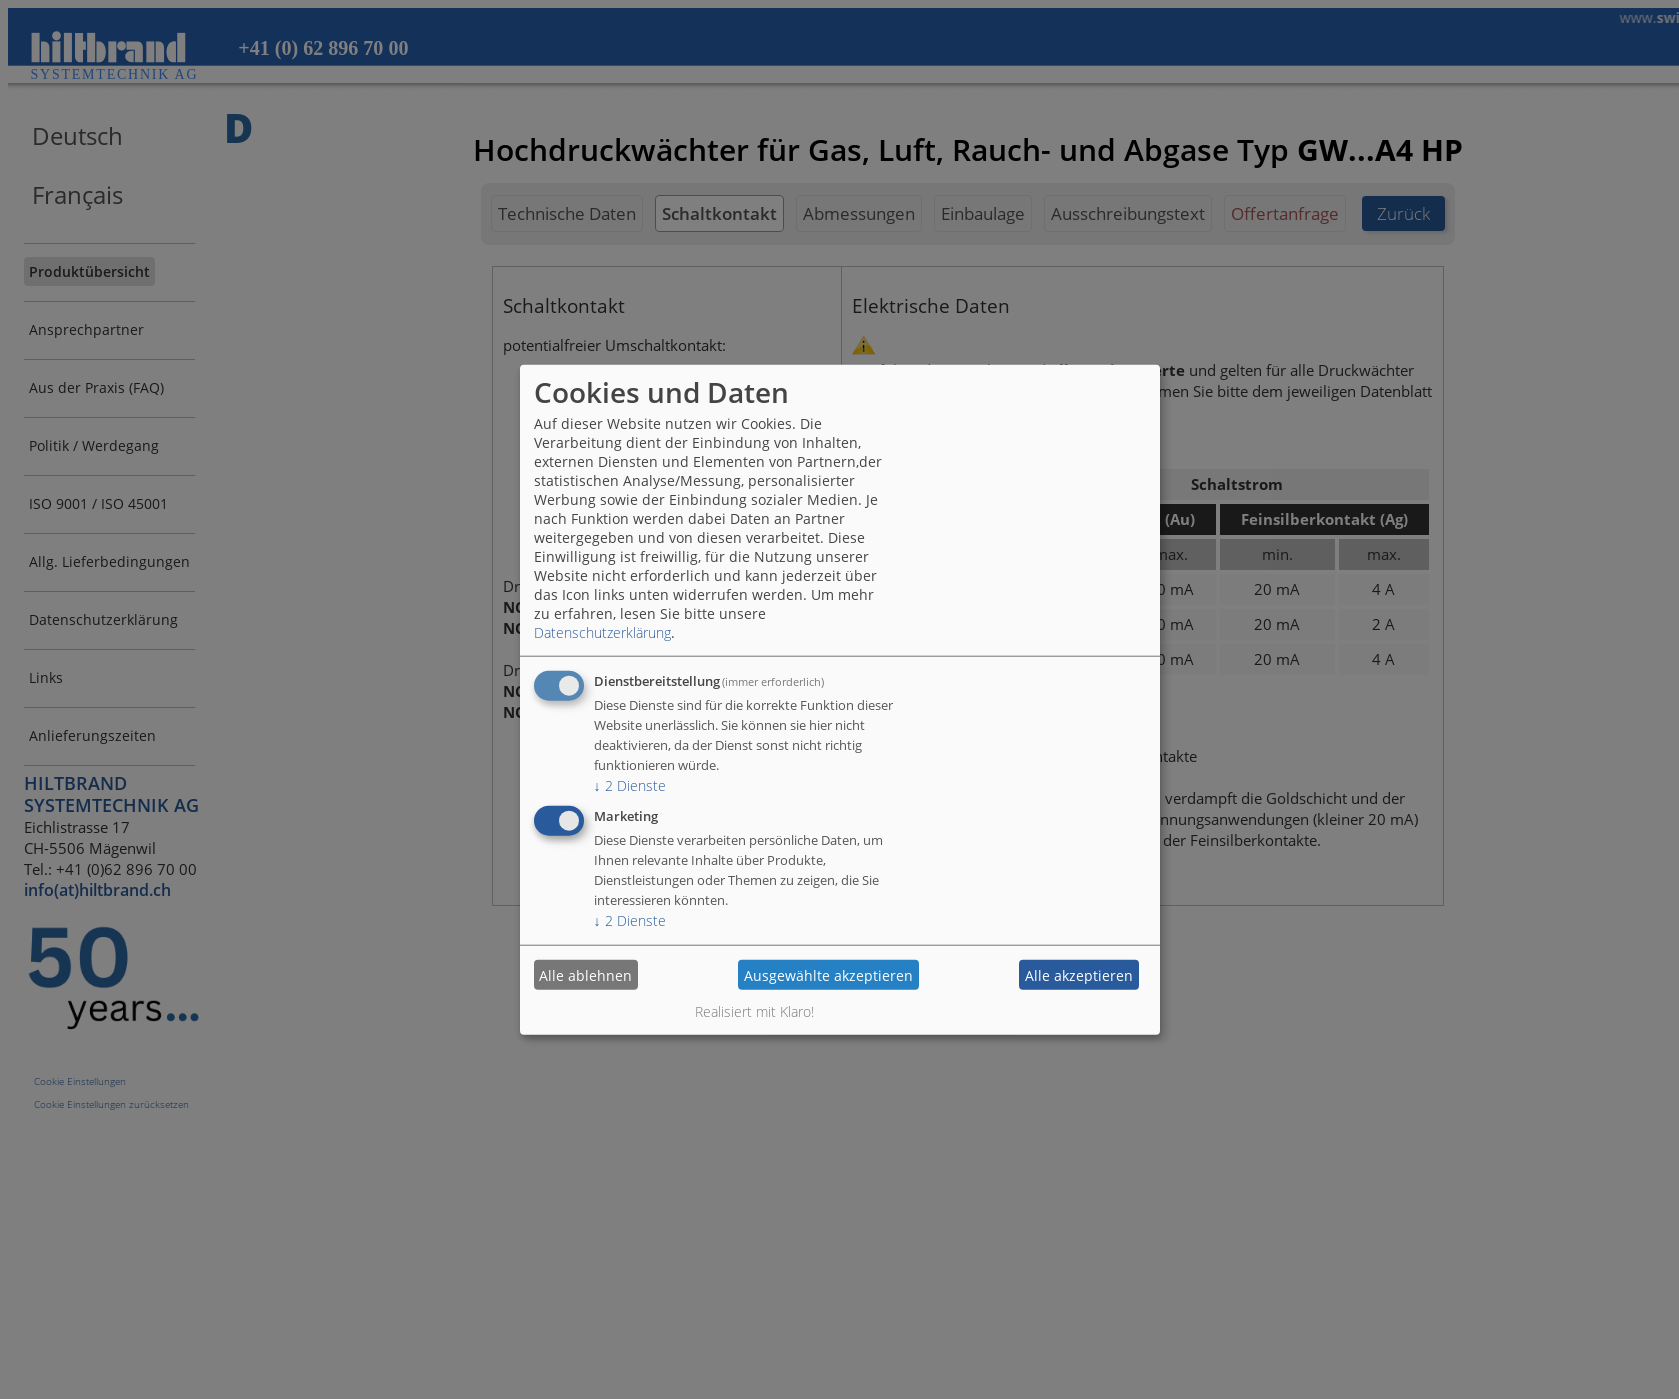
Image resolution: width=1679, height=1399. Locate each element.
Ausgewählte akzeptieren (828, 974)
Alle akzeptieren (1079, 974)
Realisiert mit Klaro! (754, 1011)
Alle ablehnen (585, 974)
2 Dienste (630, 785)
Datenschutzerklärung (602, 632)
